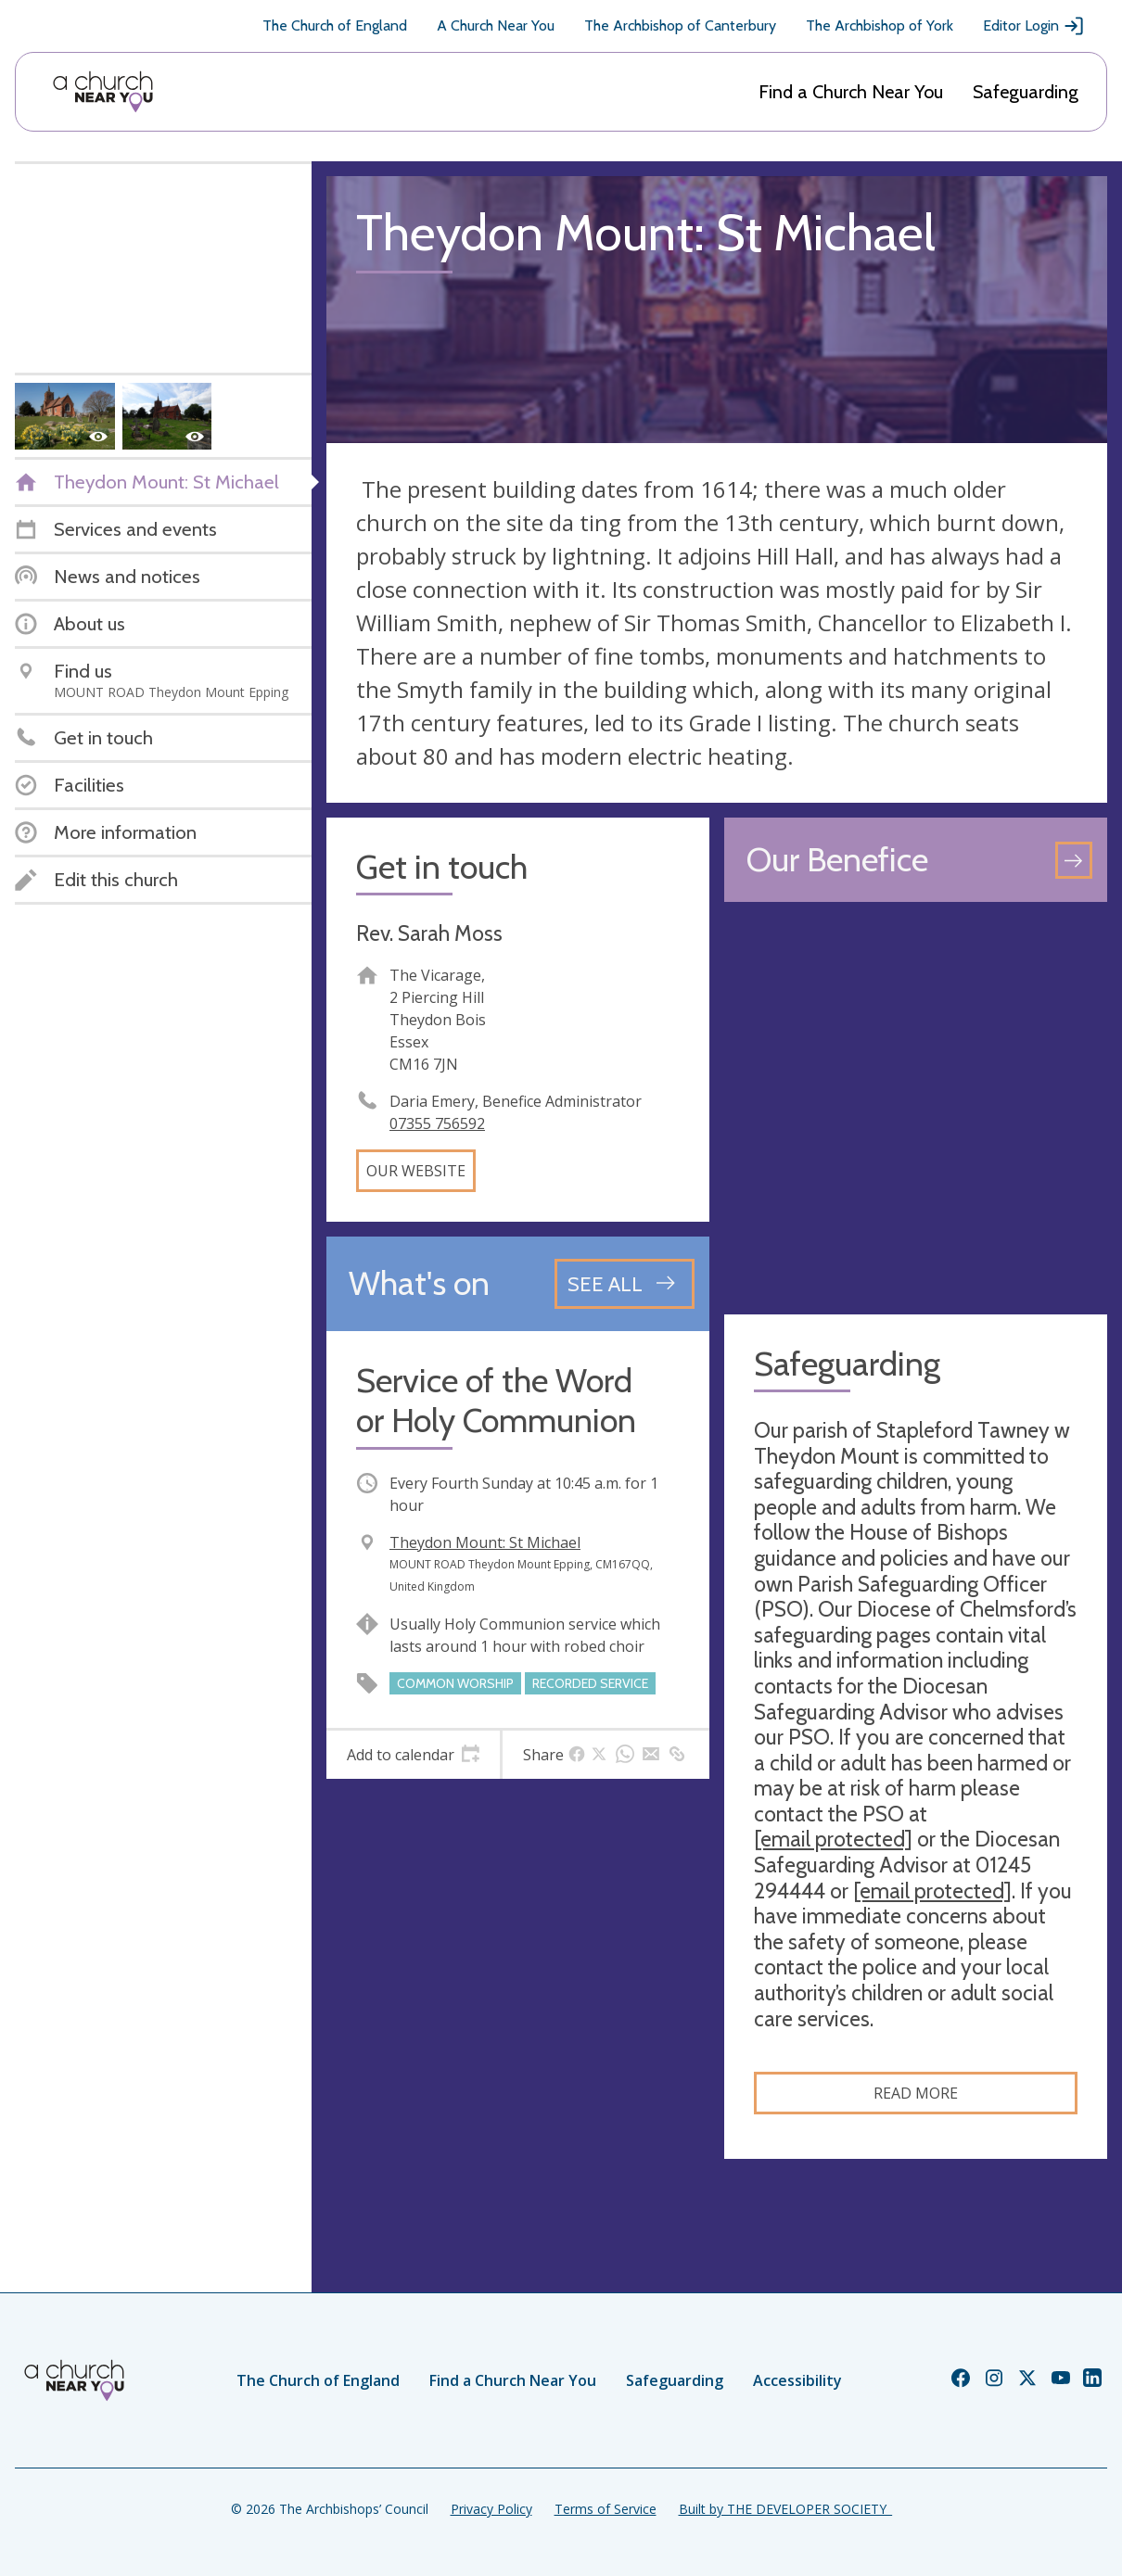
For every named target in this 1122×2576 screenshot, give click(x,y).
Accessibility (797, 2380)
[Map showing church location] (915, 1108)
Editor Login (1034, 26)
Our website (415, 1171)
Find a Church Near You (851, 92)
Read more (915, 2093)
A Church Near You (496, 25)
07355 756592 (437, 1123)
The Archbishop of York (879, 25)
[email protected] (833, 1839)
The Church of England (334, 25)
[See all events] (625, 1284)
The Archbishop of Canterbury (680, 25)
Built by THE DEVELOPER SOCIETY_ (785, 2509)
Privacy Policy (491, 2509)
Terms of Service (606, 2509)
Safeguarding (1025, 92)
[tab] (413, 1755)
